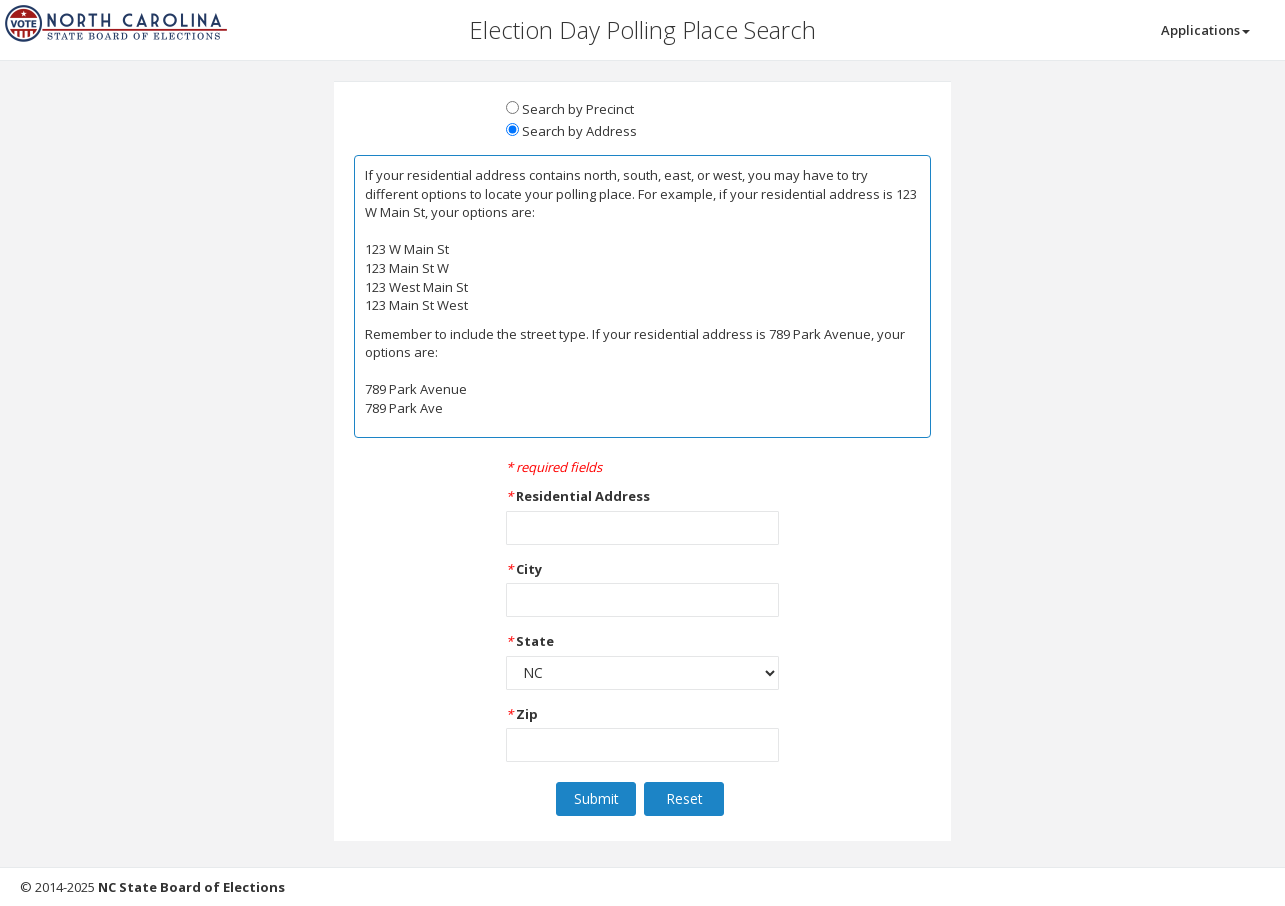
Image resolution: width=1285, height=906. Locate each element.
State (535, 641)
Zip (527, 714)
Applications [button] (1205, 30)
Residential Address (583, 496)
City (529, 569)
